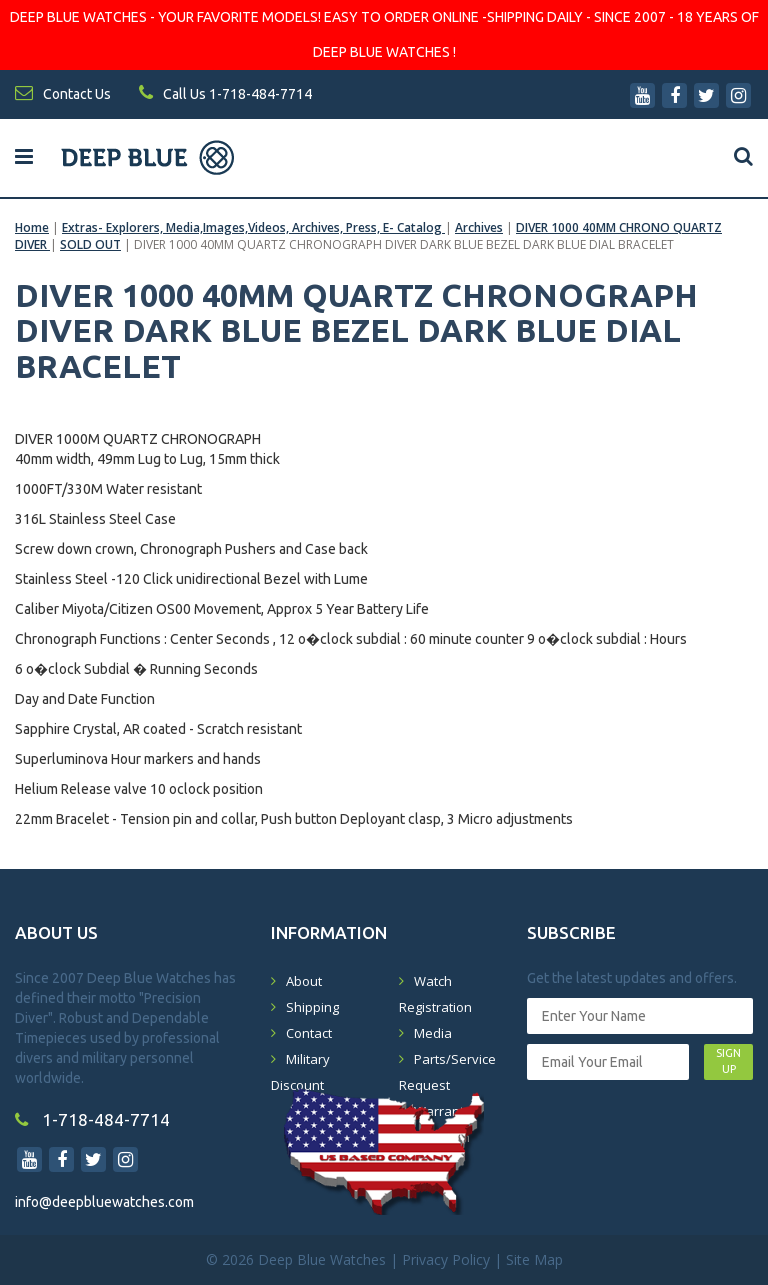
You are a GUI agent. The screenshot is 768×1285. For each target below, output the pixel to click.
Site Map (534, 1259)
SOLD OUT (90, 244)
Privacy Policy (446, 1259)
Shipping (312, 1007)
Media (433, 1033)
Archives (479, 227)
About (304, 981)
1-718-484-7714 (92, 1119)
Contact (309, 1033)
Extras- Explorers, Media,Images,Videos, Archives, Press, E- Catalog (253, 227)
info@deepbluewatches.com (104, 1202)
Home (32, 227)
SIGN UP (728, 1061)
